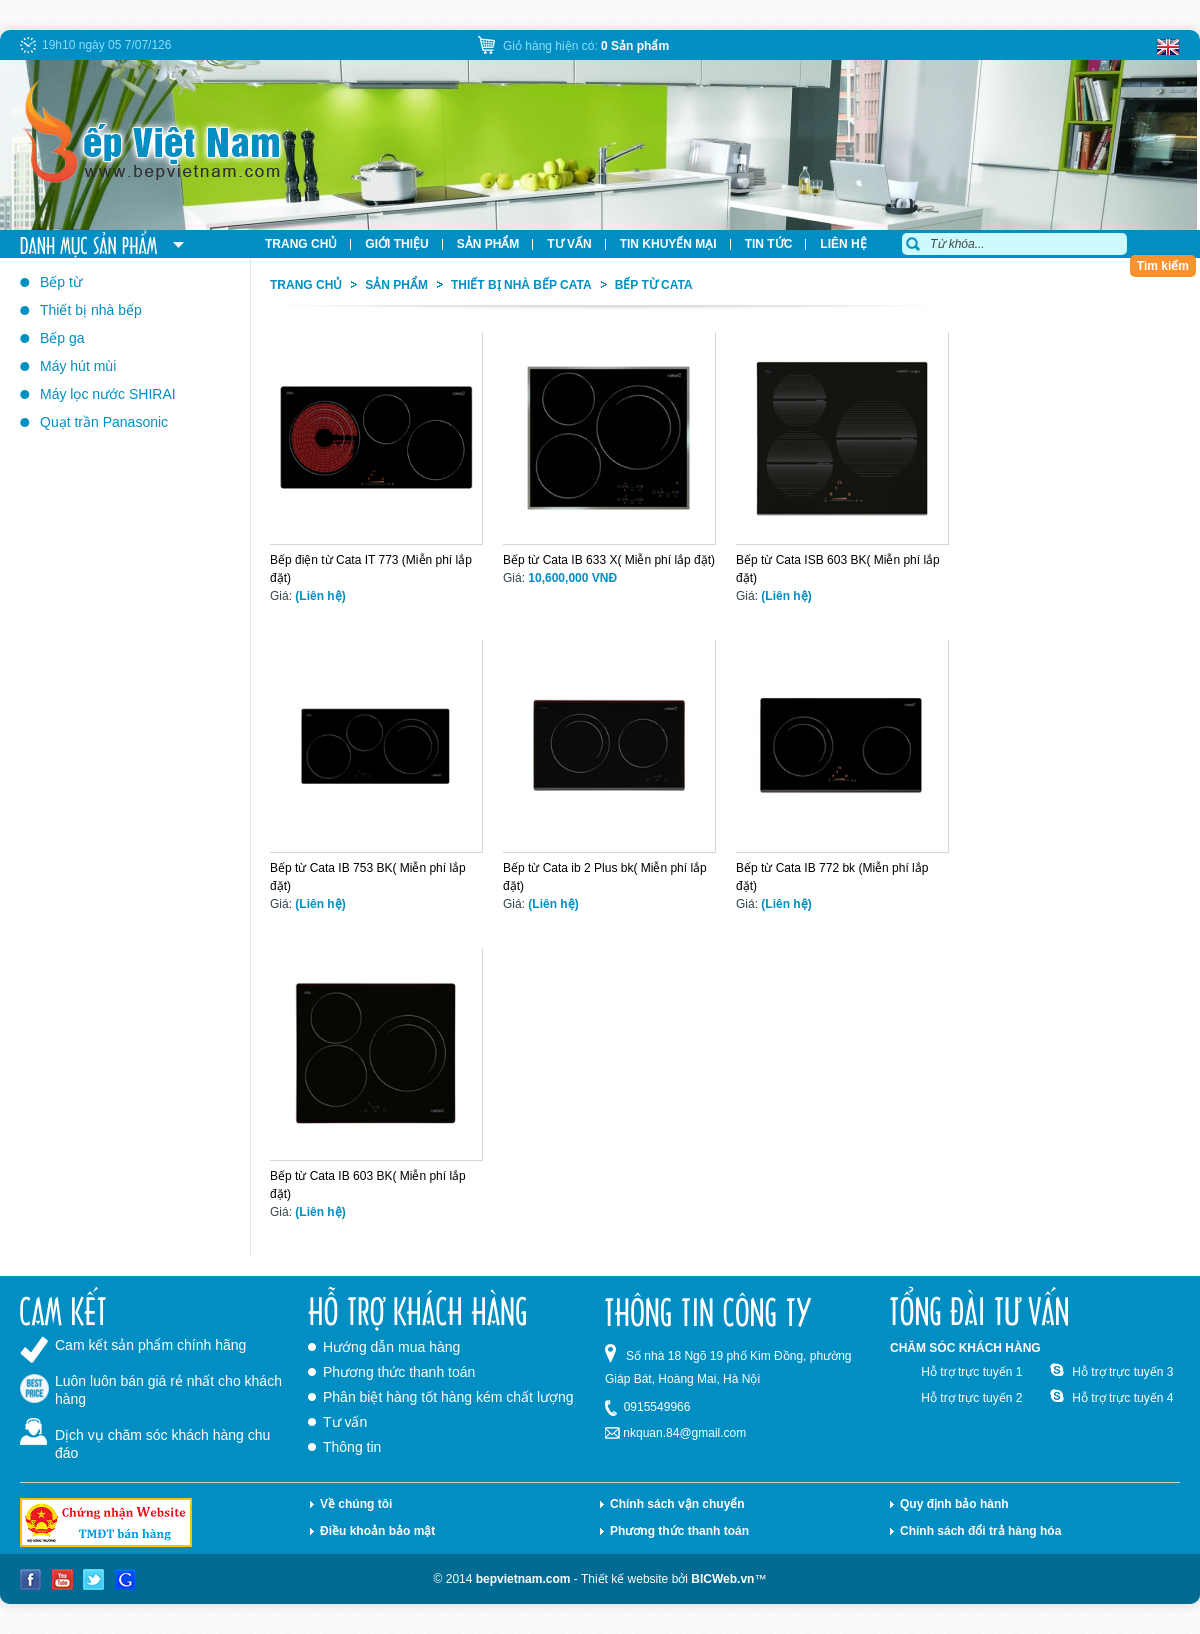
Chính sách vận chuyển (677, 1504)
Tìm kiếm (1163, 266)
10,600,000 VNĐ (572, 578)
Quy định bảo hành (954, 1504)
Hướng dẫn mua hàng (391, 1347)
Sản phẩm (396, 285)
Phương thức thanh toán (399, 1372)
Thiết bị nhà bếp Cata (521, 285)
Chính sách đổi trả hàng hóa (980, 1531)
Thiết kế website (624, 1579)
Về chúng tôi (356, 1504)
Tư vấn (345, 1422)
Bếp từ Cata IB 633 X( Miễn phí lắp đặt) (609, 560)
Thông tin (352, 1447)
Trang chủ (306, 285)
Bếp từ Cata (654, 285)
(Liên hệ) (320, 596)
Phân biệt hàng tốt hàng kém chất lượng (448, 1397)
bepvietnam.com (523, 1579)
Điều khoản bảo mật (377, 1531)
